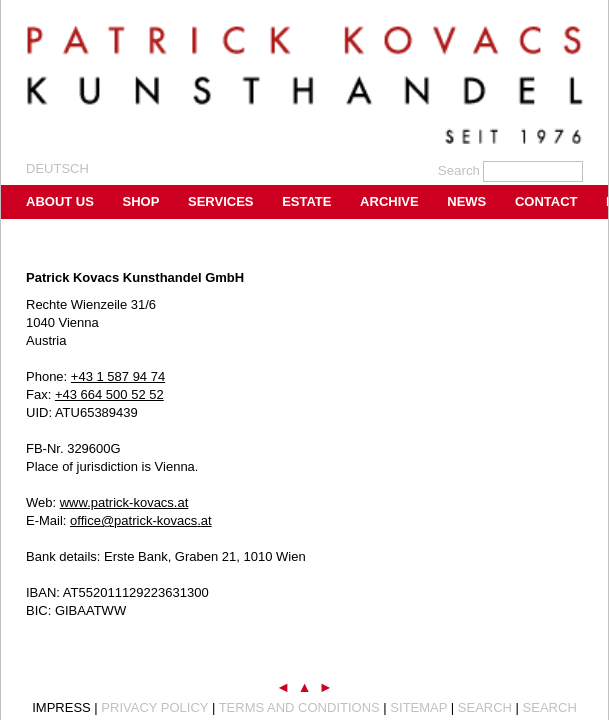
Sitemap (418, 707)
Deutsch (57, 168)
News (466, 201)
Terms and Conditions (299, 707)
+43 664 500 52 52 (109, 394)
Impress (61, 707)
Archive (389, 201)
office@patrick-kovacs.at (141, 520)
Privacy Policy (154, 707)
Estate (306, 201)
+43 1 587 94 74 (118, 376)
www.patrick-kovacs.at (124, 502)
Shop (141, 201)
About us (60, 201)
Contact (546, 201)
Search (485, 707)
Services (221, 201)
